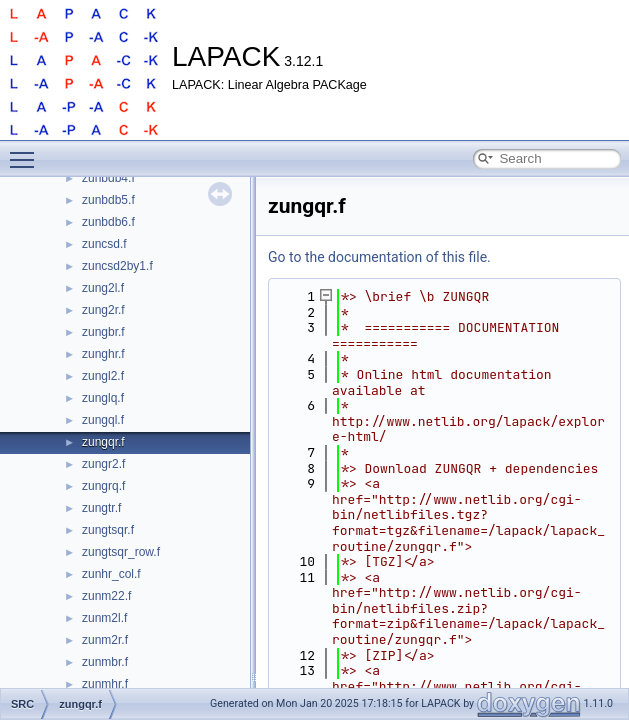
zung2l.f (103, 288)
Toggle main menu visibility (27, 151)
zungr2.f (103, 464)
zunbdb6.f (108, 222)
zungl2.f (103, 376)
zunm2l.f (104, 618)
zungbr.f (103, 332)
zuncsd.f (104, 244)
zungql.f (103, 420)
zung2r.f (103, 310)
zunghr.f (103, 354)
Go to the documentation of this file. (379, 257)
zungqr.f (103, 442)
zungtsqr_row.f (121, 552)
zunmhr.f (105, 684)
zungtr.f (101, 508)
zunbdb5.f (108, 200)
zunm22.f (106, 596)
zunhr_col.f (111, 574)
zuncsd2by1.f (117, 266)
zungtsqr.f (108, 530)
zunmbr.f (105, 662)
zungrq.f (103, 486)
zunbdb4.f (108, 178)
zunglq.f (103, 398)
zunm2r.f (105, 640)
